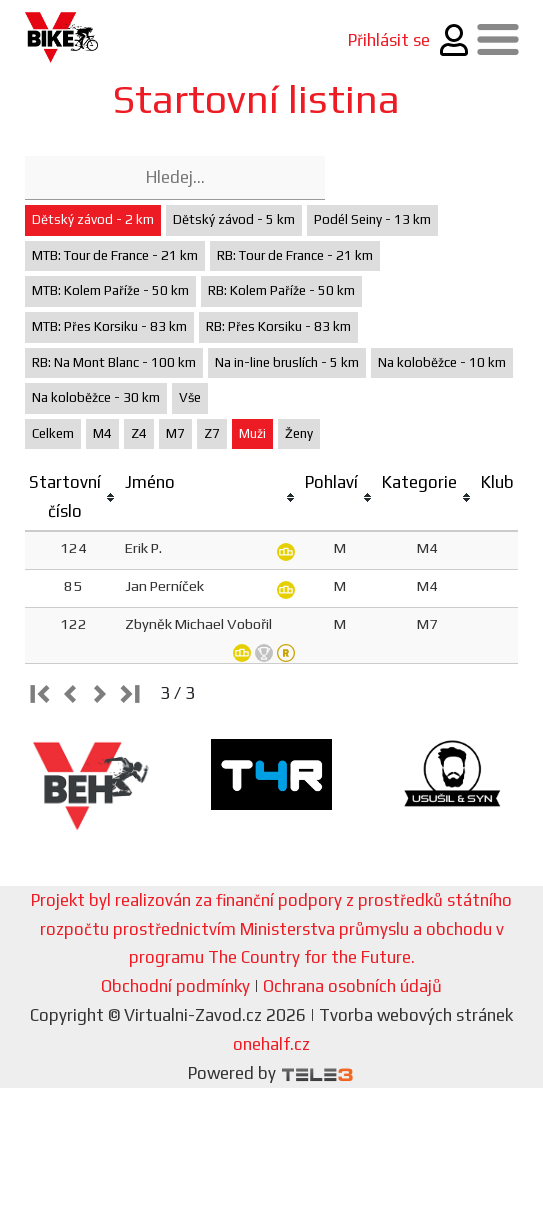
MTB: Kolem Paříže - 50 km (110, 290)
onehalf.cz (271, 1044)
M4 (102, 433)
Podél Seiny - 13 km (372, 219)
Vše (190, 397)
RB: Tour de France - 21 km (295, 255)
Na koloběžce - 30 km (96, 397)
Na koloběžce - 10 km (442, 362)
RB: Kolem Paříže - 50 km (281, 290)
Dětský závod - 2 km (93, 219)
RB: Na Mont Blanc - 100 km (114, 362)
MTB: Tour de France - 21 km (115, 255)
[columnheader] (73, 497)
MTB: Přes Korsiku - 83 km (109, 326)
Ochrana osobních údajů (352, 986)
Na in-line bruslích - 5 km (287, 362)
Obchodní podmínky (175, 986)
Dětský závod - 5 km (234, 219)
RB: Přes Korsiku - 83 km (278, 326)
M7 (175, 433)
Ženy (299, 433)
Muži (252, 433)
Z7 (212, 433)
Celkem (53, 433)
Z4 (139, 433)
